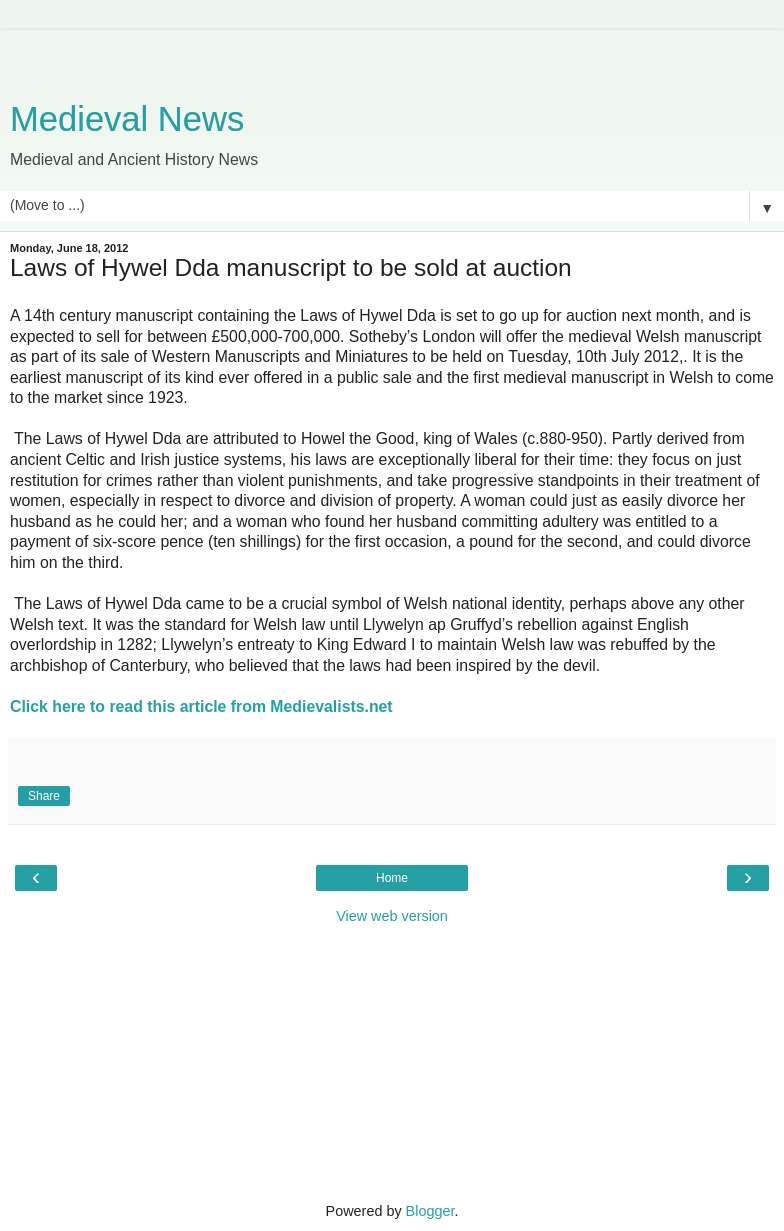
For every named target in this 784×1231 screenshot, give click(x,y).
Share (44, 796)
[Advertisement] (392, 55)
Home (392, 878)
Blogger (430, 1211)
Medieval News (127, 119)
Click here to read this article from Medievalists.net (201, 706)
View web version (392, 916)
